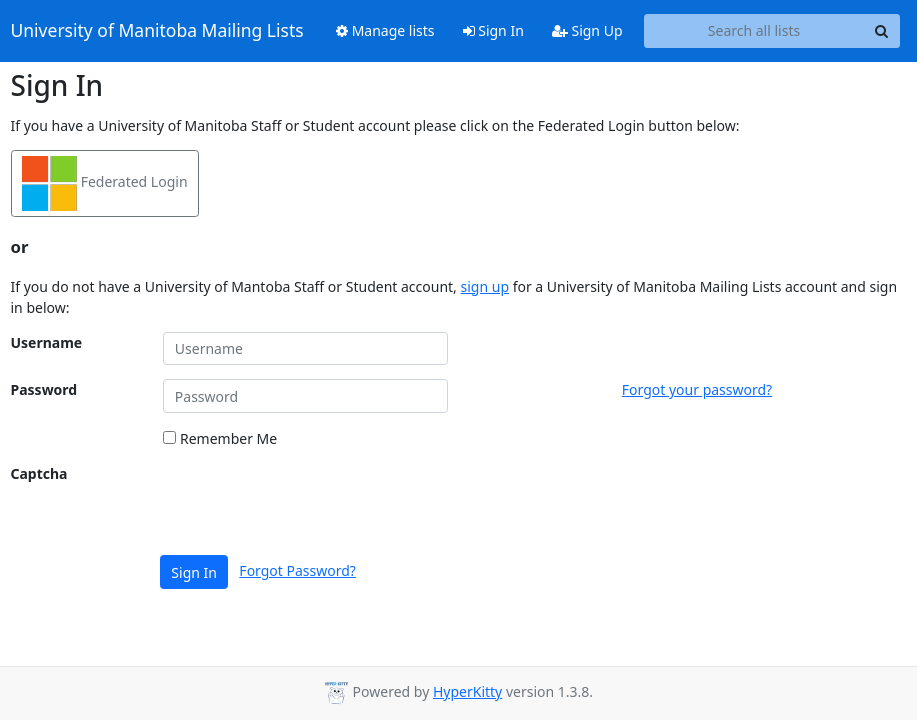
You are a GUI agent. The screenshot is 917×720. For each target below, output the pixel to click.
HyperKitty (467, 691)
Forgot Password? (297, 570)
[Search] (882, 31)
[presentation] (315, 502)
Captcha (39, 473)
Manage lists (385, 30)
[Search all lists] (754, 31)
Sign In (493, 30)
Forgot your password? (697, 389)
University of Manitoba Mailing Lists (157, 31)
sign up (485, 286)
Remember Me (220, 438)
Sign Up (587, 30)
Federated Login (105, 183)
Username (47, 342)
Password (44, 389)
